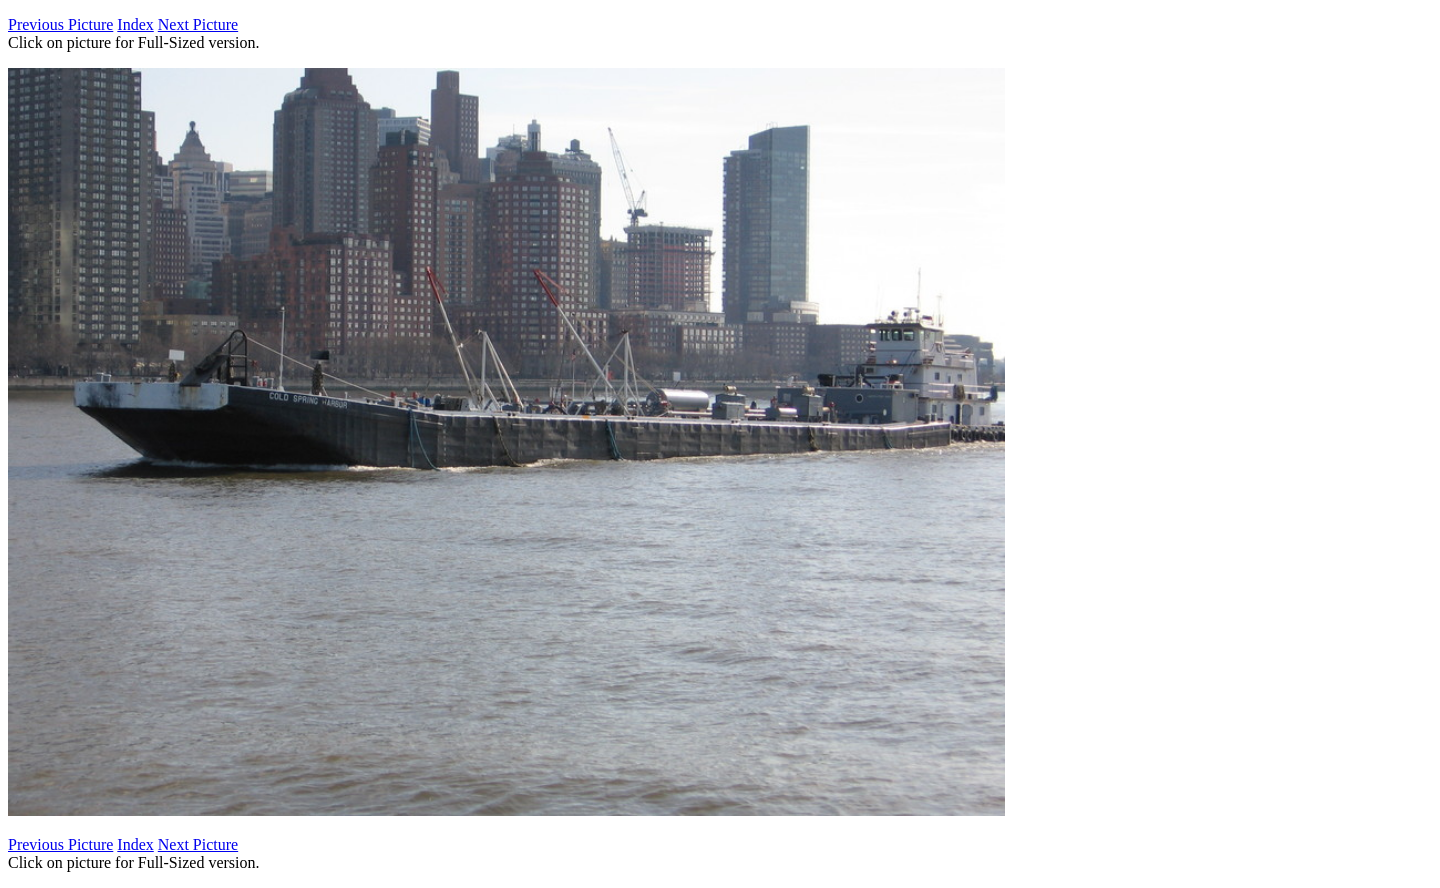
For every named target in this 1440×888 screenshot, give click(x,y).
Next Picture (198, 24)
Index (135, 24)
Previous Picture (60, 24)
